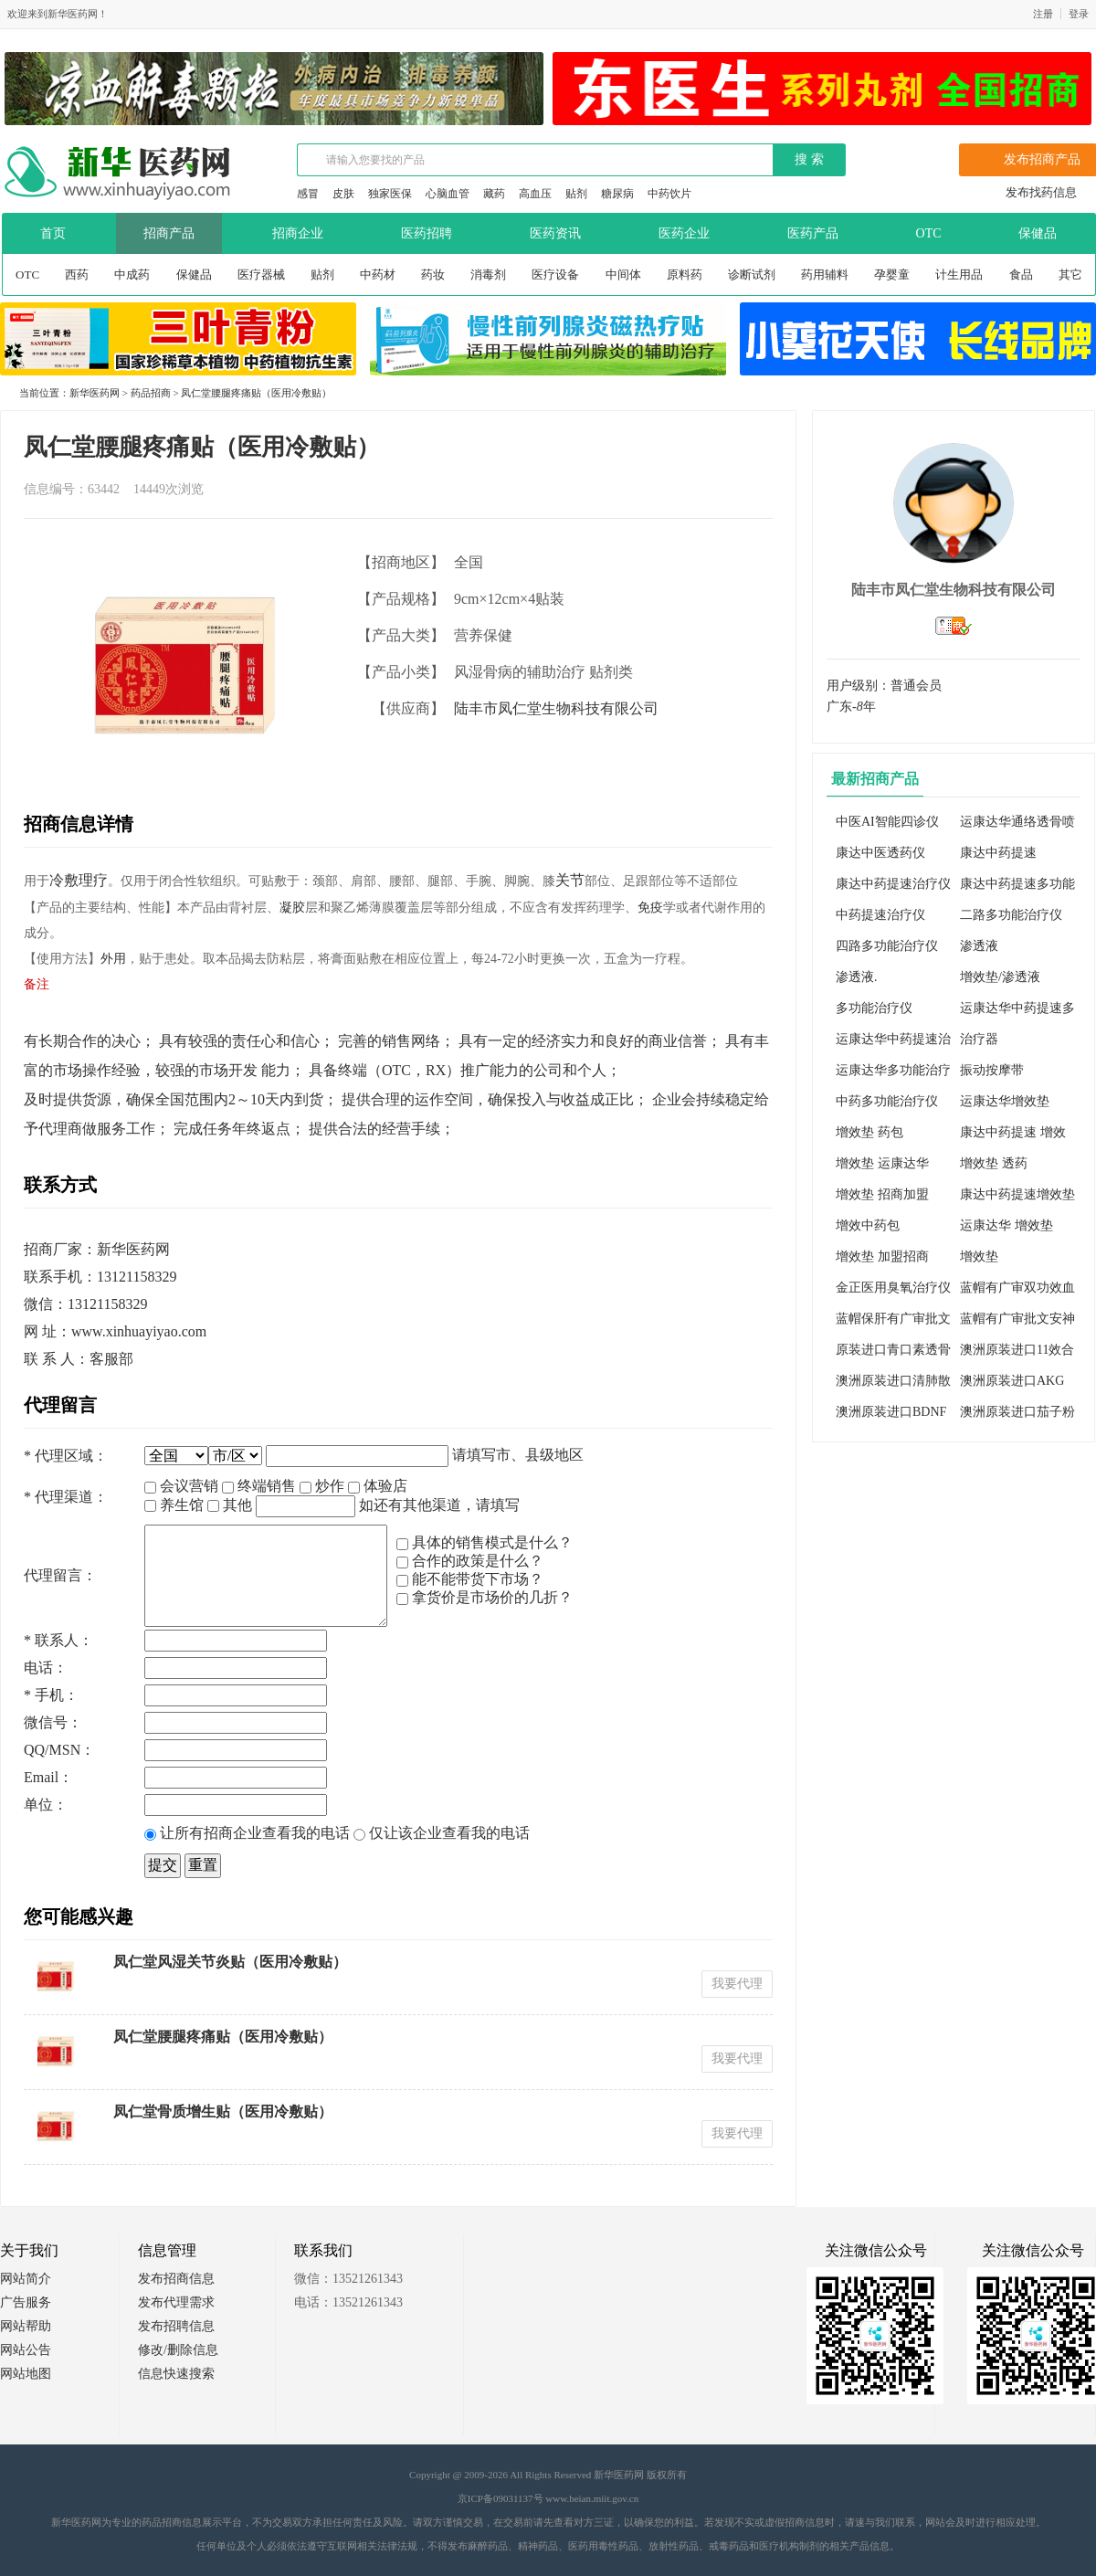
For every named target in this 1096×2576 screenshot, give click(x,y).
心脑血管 (447, 193)
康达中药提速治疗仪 (893, 884)
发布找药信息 (1041, 192)
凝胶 (292, 907)
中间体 (623, 274)
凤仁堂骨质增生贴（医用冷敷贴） (222, 2111)
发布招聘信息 (176, 2326)
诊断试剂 (751, 274)
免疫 (650, 907)
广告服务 (25, 2302)
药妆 (433, 274)
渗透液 (979, 946)
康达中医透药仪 (880, 853)
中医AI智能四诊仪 (887, 822)
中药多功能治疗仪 (887, 1101)
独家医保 (390, 193)
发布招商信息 (176, 2279)
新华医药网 (94, 392)
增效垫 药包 (869, 1132)
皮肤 (343, 193)
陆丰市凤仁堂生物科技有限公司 (556, 708)
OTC (27, 274)
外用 (113, 959)
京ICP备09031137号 (500, 2498)
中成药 (132, 274)
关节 (570, 880)
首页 (53, 233)
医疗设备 (555, 274)
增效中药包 (868, 1225)
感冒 (308, 193)
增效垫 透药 (994, 1163)
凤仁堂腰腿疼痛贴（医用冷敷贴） (222, 2036)
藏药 (494, 193)
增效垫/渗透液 (1000, 977)
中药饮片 (669, 193)
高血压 (535, 193)
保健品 (194, 274)
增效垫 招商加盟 (882, 1194)
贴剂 (576, 193)
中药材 (377, 274)
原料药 (684, 274)
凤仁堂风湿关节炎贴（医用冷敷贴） (230, 1961)
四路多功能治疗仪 (887, 946)
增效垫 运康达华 (882, 1163)
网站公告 (25, 2350)
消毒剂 (488, 274)
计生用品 (959, 274)
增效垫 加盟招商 (882, 1256)
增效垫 (979, 1256)
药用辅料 (824, 274)
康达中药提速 (998, 853)
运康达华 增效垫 (1006, 1225)
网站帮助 (25, 2326)
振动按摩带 (992, 1070)
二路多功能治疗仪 (1011, 915)
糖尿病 (617, 193)
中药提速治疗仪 (880, 915)
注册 (1043, 13)
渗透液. (857, 977)
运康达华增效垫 (1004, 1101)
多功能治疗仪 (874, 1008)
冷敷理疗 (78, 880)
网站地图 (25, 2374)
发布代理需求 (176, 2302)
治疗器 (979, 1039)
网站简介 (25, 2279)
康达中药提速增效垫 (1017, 1194)
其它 (1070, 274)
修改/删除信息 (178, 2350)
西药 (77, 274)
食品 (1021, 274)
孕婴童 (892, 274)
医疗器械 (261, 274)
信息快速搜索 (176, 2374)
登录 (1079, 13)
